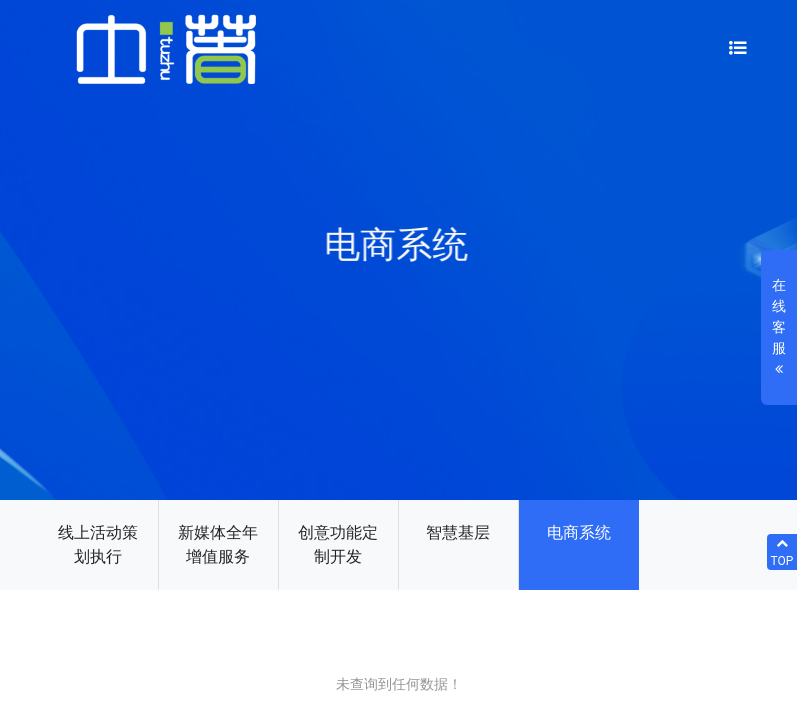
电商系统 (579, 532)
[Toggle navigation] (738, 49)
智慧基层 (458, 532)
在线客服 (779, 328)
